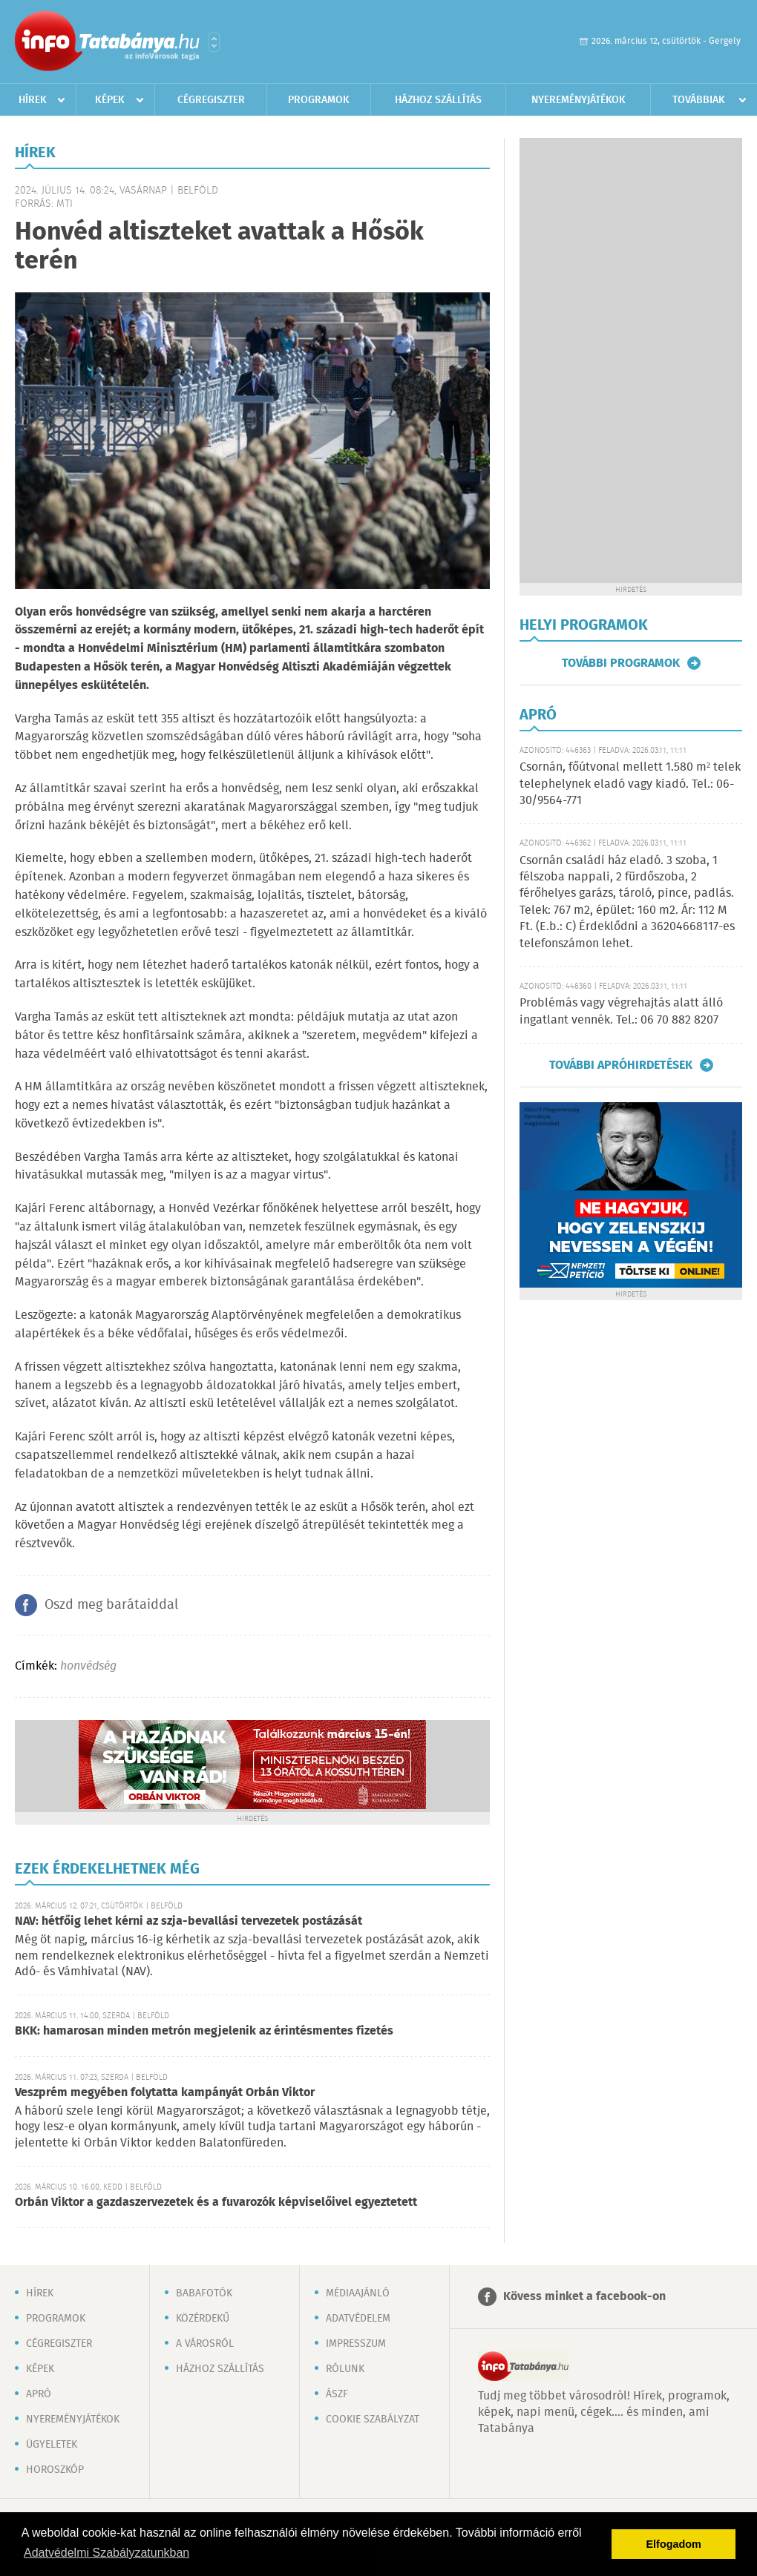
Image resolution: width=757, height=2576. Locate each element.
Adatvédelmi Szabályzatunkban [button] (106, 2552)
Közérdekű (202, 2318)
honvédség (88, 1666)
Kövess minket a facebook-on (584, 2296)
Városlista (214, 42)
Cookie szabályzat (372, 2419)
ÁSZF (337, 2394)
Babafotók (204, 2293)
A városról (205, 2344)
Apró (38, 2394)
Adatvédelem (358, 2318)
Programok (319, 100)
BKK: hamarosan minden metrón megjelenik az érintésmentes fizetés (204, 2031)
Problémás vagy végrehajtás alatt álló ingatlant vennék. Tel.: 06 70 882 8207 (621, 1011)
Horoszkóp (55, 2470)
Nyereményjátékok (578, 100)
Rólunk (345, 2369)
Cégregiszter (211, 100)
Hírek (33, 100)
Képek (110, 100)
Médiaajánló (358, 2293)
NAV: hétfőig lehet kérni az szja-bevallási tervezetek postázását (188, 1921)
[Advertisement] (631, 360)
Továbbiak (698, 100)
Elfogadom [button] (673, 2544)
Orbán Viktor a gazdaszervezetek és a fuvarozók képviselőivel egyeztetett (216, 2202)
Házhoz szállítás (438, 100)
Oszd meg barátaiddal (111, 1605)
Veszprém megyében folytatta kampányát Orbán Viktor (165, 2092)
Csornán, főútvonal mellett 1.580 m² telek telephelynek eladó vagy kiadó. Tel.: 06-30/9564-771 (630, 784)
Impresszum (356, 2344)
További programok (621, 663)
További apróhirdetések (620, 1065)
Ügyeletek (51, 2445)
